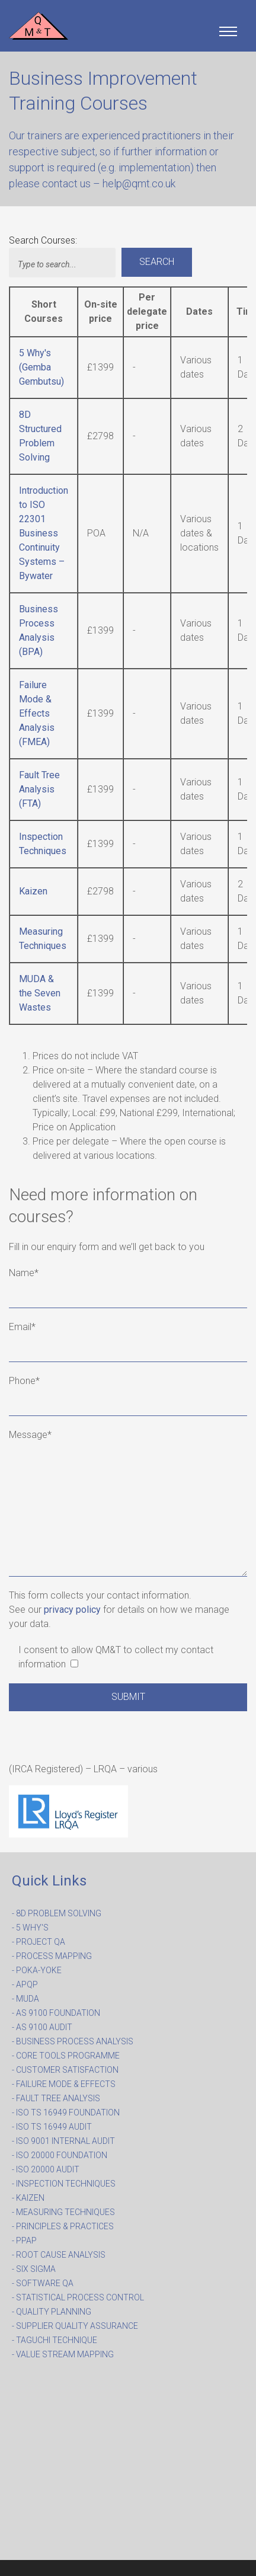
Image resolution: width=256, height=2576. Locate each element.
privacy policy (72, 1609)
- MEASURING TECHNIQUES (63, 2212)
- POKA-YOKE (37, 1970)
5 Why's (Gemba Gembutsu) (41, 367)
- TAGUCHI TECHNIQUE (54, 2340)
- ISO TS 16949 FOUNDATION (66, 2112)
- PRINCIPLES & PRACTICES (63, 2226)
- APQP (25, 1984)
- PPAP (24, 2240)
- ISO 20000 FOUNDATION (59, 2155)
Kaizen (33, 891)
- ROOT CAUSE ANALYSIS (58, 2254)
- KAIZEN (28, 2198)
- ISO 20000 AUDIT (45, 2169)
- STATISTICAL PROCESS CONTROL (78, 2297)
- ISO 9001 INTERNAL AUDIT (63, 2141)
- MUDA (25, 1998)
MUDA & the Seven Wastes (39, 993)
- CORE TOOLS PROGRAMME (66, 2055)
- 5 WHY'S (30, 1927)
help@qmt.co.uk (139, 183)
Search (156, 261)
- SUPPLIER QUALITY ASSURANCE (75, 2326)
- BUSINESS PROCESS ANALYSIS (72, 2041)
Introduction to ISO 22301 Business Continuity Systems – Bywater (43, 533)
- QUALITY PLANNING (51, 2311)
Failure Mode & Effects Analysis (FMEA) (37, 713)
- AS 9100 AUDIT (42, 2027)
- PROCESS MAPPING (52, 1956)
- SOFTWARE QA (42, 2283)
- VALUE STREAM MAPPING (63, 2354)
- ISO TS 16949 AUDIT (52, 2126)
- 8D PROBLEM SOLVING (56, 1913)
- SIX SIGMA (34, 2269)
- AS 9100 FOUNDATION (56, 2013)
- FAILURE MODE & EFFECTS (64, 2084)
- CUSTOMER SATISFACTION (65, 2070)
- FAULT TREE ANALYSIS (56, 2098)
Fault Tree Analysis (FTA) (39, 789)
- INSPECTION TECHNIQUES (64, 2183)
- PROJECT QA (38, 1942)
